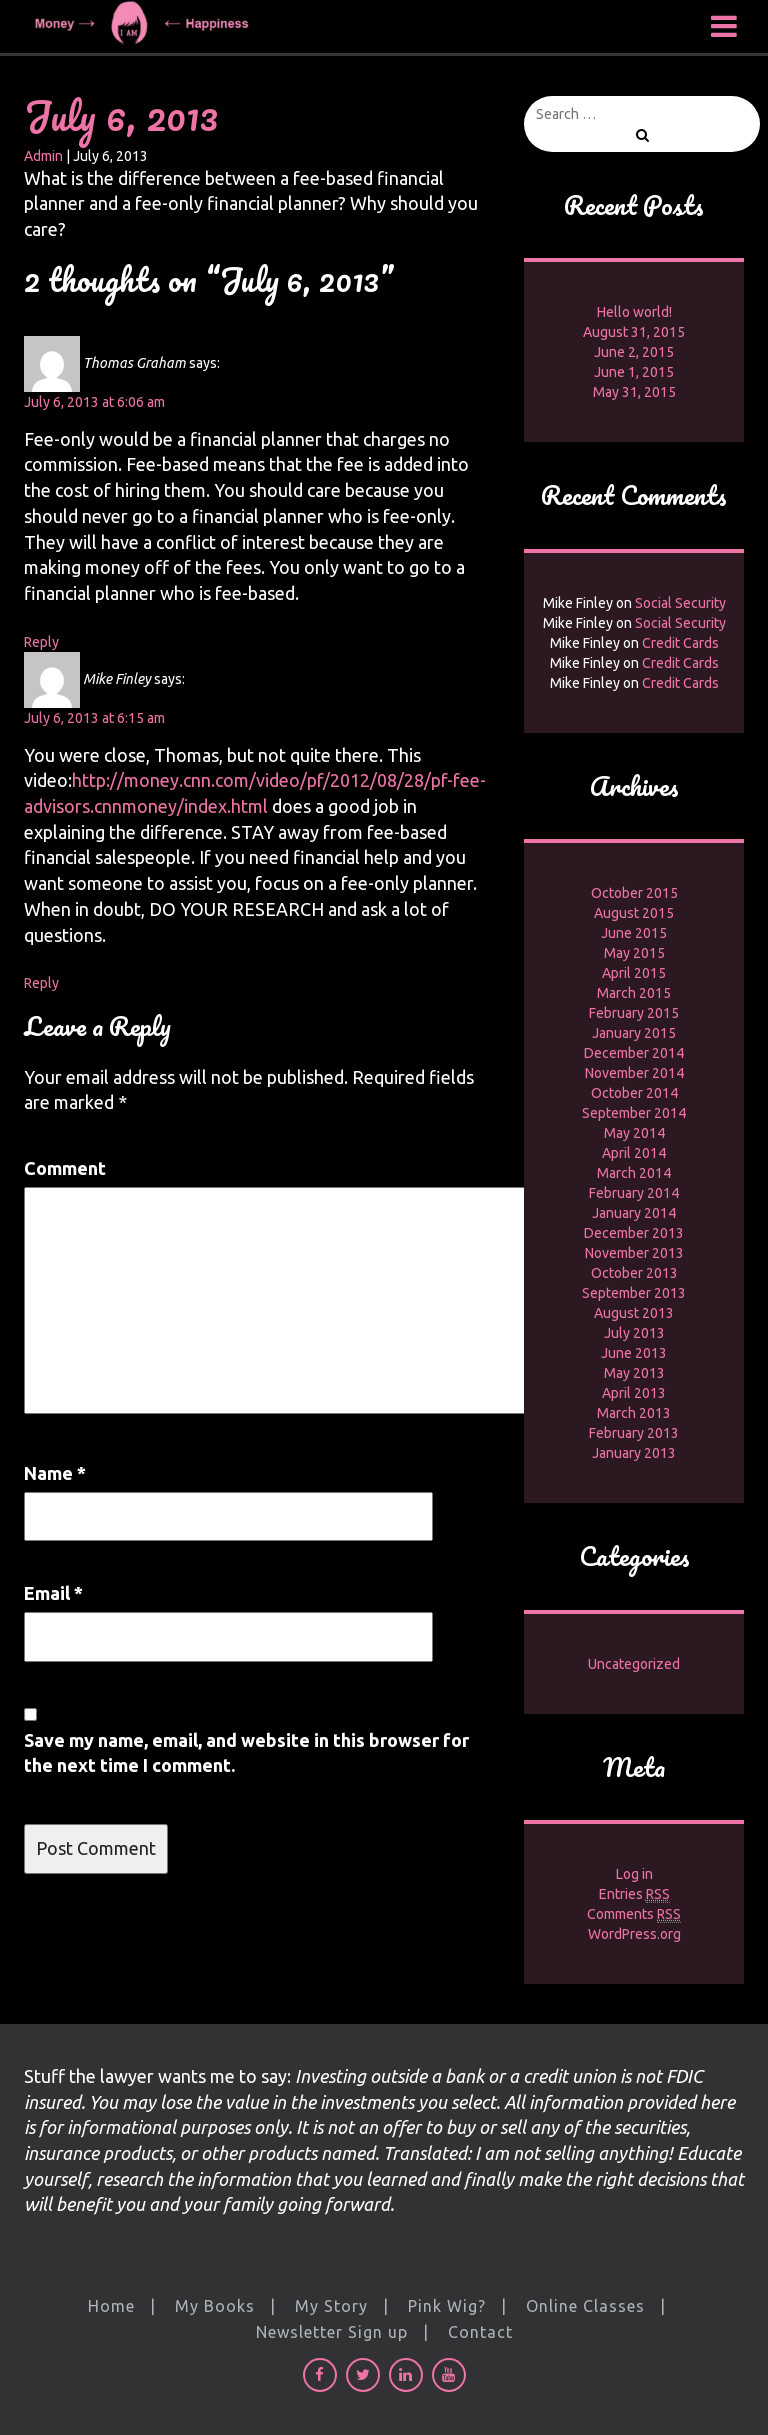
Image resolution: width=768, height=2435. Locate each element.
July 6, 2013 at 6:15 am (94, 718)
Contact (480, 2332)
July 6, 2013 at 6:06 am (94, 402)
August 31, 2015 (634, 332)
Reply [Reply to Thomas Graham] (41, 642)
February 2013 (634, 1433)
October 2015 (634, 893)
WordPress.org (634, 1934)
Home (111, 2306)
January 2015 (634, 1033)
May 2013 (634, 1373)
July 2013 (634, 1333)
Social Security (680, 603)
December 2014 (634, 1053)
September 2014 (634, 1113)
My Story (331, 2306)
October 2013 (634, 1273)
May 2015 (634, 953)
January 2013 (634, 1453)
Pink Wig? (447, 2306)
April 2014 (634, 1153)
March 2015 (634, 993)
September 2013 (634, 1293)
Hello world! (634, 312)
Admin (43, 156)
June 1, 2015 (634, 372)
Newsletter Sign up (332, 2332)
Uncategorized (634, 1664)
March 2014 (634, 1173)
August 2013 (634, 1313)
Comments (634, 1914)
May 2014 (634, 1133)
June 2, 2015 (634, 352)
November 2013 (634, 1253)
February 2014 (634, 1193)
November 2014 (634, 1073)
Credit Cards (680, 643)
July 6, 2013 (121, 115)
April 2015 (634, 973)
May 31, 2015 (634, 392)
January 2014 (634, 1213)
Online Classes (585, 2306)
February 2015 (634, 1013)
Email (53, 1593)
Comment (65, 1168)
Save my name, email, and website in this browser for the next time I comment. (246, 1753)
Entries (634, 1894)
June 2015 (634, 933)
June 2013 (634, 1353)
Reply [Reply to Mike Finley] (41, 983)
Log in (634, 1874)
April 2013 (634, 1393)
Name (55, 1473)
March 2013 (634, 1413)
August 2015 (634, 913)
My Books (215, 2306)
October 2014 (634, 1093)
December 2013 (634, 1233)
